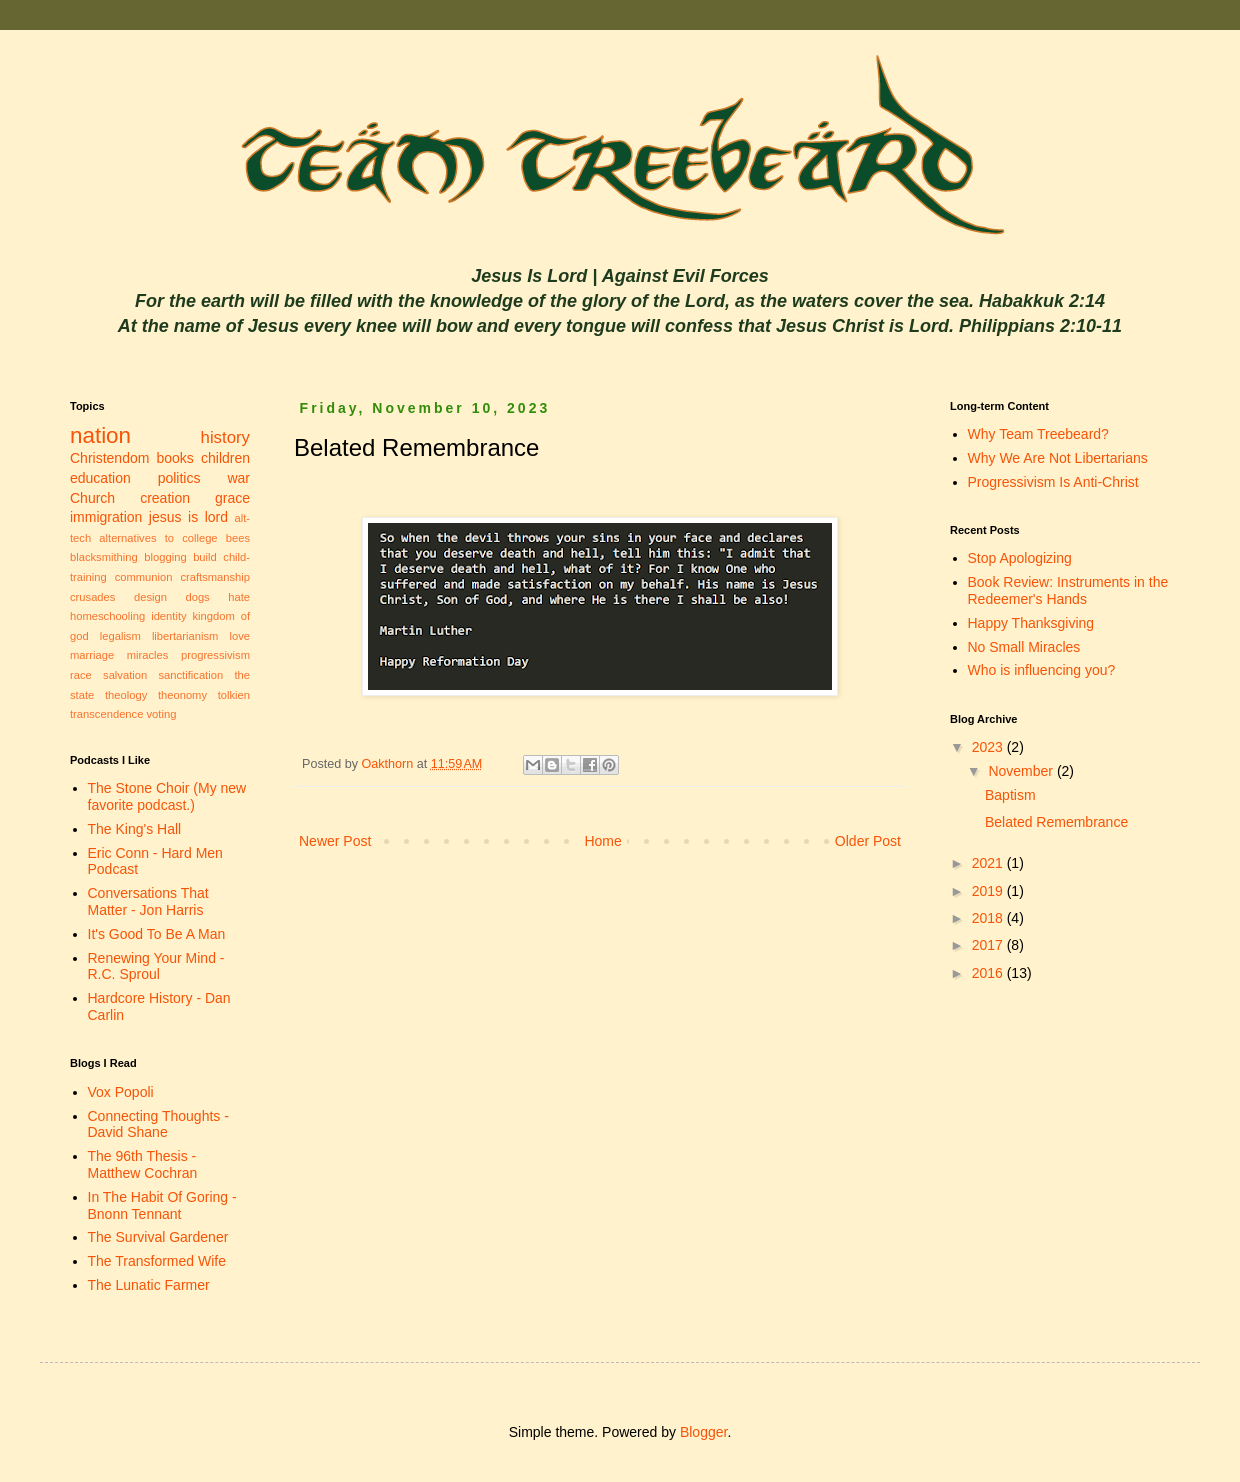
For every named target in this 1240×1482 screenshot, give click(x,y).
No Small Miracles (1024, 647)
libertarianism (185, 636)
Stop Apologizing (1020, 558)
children (225, 458)
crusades (92, 597)
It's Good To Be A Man (157, 934)
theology (126, 695)
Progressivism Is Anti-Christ (1053, 482)
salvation (125, 675)
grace (232, 498)
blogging (165, 557)
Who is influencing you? (1042, 670)
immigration (106, 517)
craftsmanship (215, 577)
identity (168, 616)
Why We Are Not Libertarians (1058, 458)
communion (144, 577)
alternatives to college (158, 538)
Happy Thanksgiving (1031, 623)
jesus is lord (188, 517)
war (238, 478)
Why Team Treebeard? (1038, 434)
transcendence (106, 714)
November (1022, 771)
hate (239, 597)
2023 (989, 747)
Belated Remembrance (1056, 822)
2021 (989, 863)
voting (162, 714)
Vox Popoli (121, 1092)
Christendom (109, 458)
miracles (148, 655)
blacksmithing (104, 557)
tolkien (234, 695)
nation (100, 435)
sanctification (190, 675)
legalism (120, 636)
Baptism (1010, 795)
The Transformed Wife (157, 1261)
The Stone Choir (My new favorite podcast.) (167, 796)
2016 (989, 973)
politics (179, 478)
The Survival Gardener (158, 1237)
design (150, 597)
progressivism (215, 655)
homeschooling (107, 616)
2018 (989, 918)
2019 (989, 891)
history (225, 437)
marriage (92, 655)
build (205, 557)
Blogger (703, 1432)
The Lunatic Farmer (149, 1285)
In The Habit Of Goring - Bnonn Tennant (162, 1205)
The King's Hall (135, 829)
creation (165, 498)
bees (238, 538)
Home (602, 841)
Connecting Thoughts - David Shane (158, 1124)
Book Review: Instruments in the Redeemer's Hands (1068, 590)
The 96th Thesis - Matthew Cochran (143, 1164)
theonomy (182, 695)
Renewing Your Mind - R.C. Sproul (156, 966)
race (81, 675)
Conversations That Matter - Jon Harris (148, 901)
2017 (989, 945)
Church (92, 498)
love (239, 636)
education (100, 478)
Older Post (868, 841)
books (175, 458)
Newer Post (335, 841)
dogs (197, 597)
